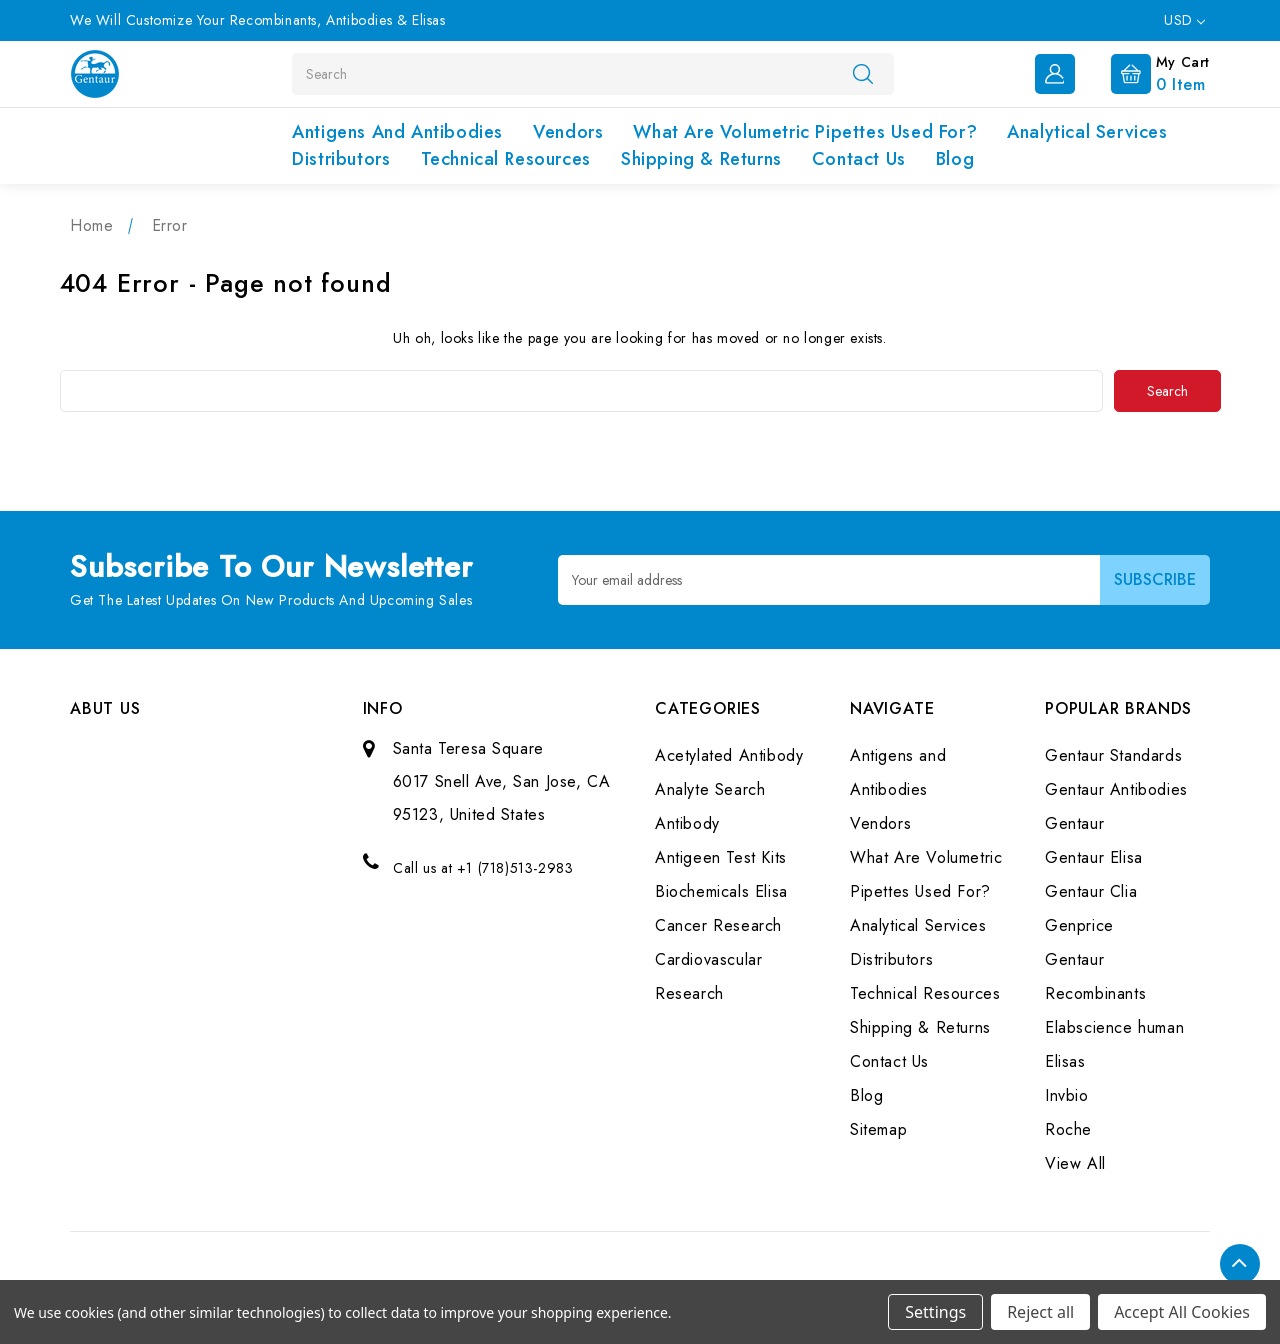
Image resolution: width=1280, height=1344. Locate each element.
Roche (1068, 1128)
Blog (955, 159)
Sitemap (878, 1128)
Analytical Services (1087, 132)
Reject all (1040, 1312)
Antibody (687, 822)
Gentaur (1074, 822)
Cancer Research (718, 924)
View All (1075, 1162)
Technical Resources (506, 159)
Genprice (1079, 924)
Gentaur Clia (1091, 890)
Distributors (341, 159)
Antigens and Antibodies (397, 132)
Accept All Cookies (1182, 1312)
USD (1184, 20)
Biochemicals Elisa (721, 890)
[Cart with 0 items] (1144, 72)
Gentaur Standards (1113, 754)
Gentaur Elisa (1094, 856)
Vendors (568, 132)
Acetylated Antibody (729, 754)
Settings (935, 1312)
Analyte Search (710, 788)
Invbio (1067, 1094)
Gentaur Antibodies (1116, 788)
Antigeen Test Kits (721, 856)
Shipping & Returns (701, 159)
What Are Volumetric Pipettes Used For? (805, 132)
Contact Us (859, 159)
